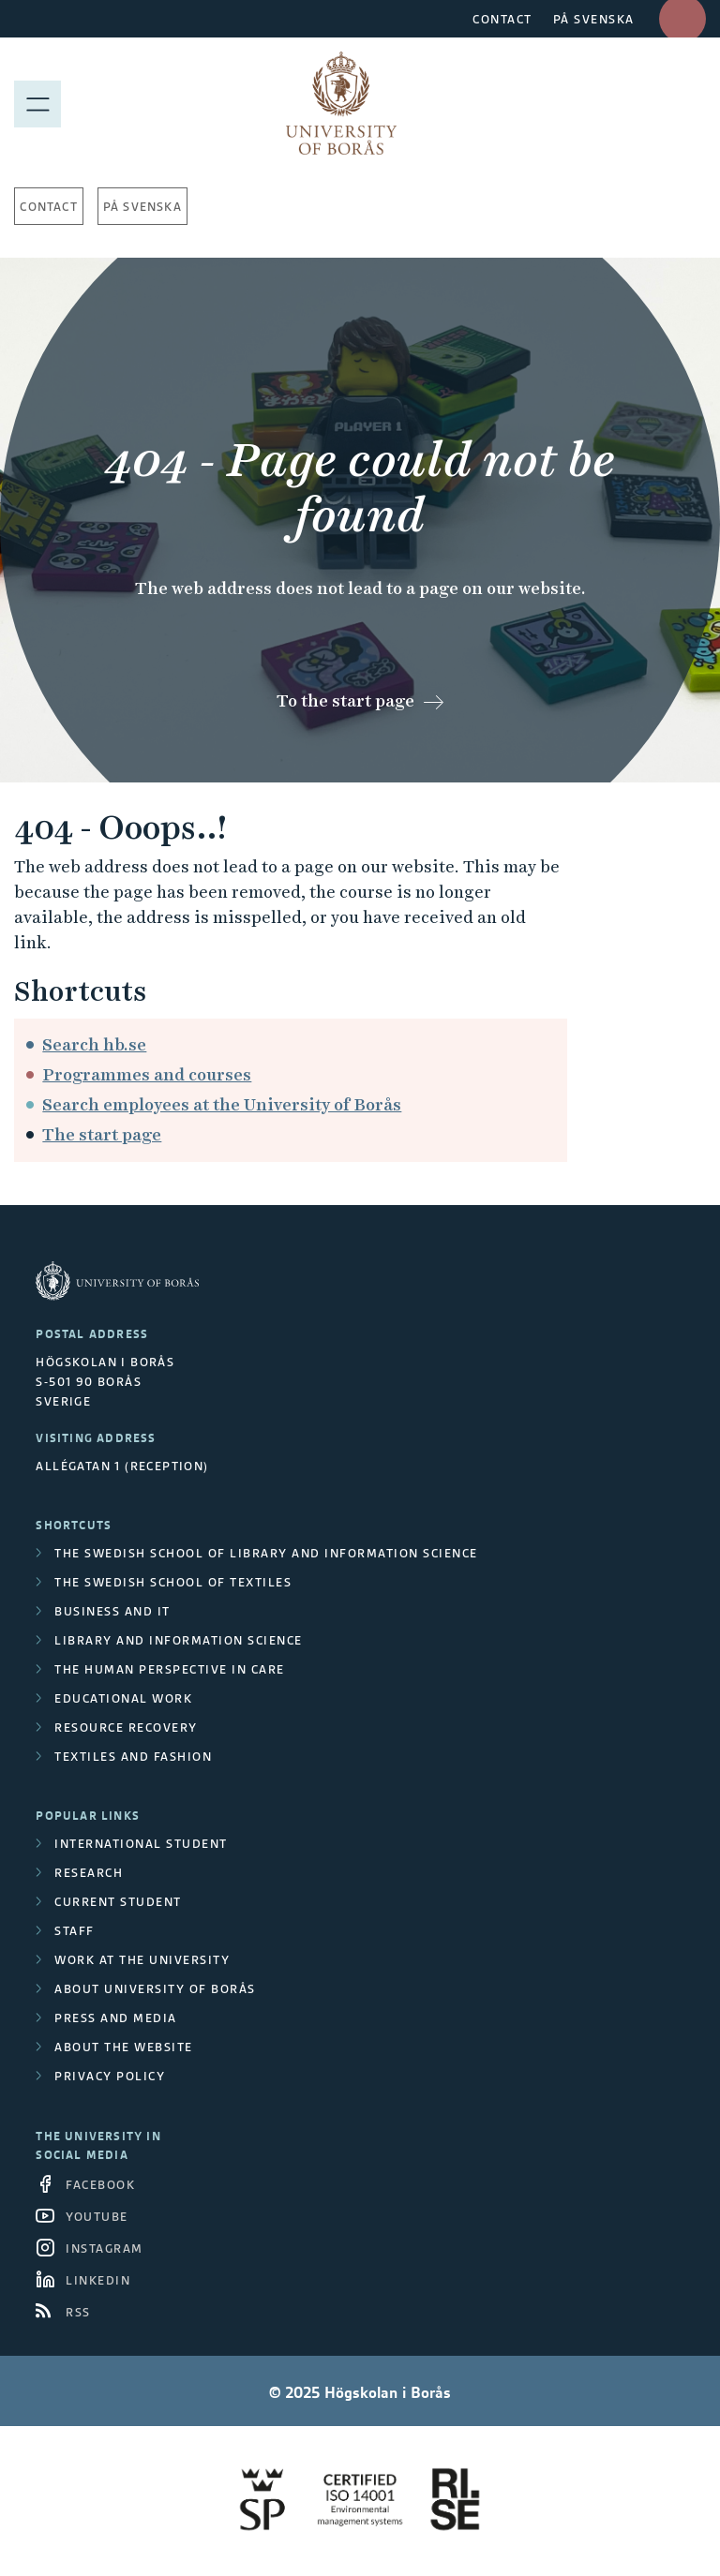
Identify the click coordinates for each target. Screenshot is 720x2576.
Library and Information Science (178, 1640)
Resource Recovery (126, 1727)
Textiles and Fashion (133, 1756)
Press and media (115, 2018)
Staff (74, 1931)
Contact (48, 207)
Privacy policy (109, 2076)
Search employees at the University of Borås (221, 1104)
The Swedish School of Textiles (173, 1582)
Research (88, 1873)
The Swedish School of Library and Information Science (266, 1553)
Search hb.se (94, 1044)
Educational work (123, 1698)
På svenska (142, 207)
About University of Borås (155, 1989)
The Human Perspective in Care (169, 1669)
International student (141, 1844)
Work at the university (142, 1960)
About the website (123, 2047)
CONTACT (502, 19)
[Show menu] (37, 103)
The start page (101, 1134)
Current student (118, 1902)
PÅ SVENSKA (594, 19)
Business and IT (112, 1611)
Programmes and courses (146, 1074)
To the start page (345, 700)
